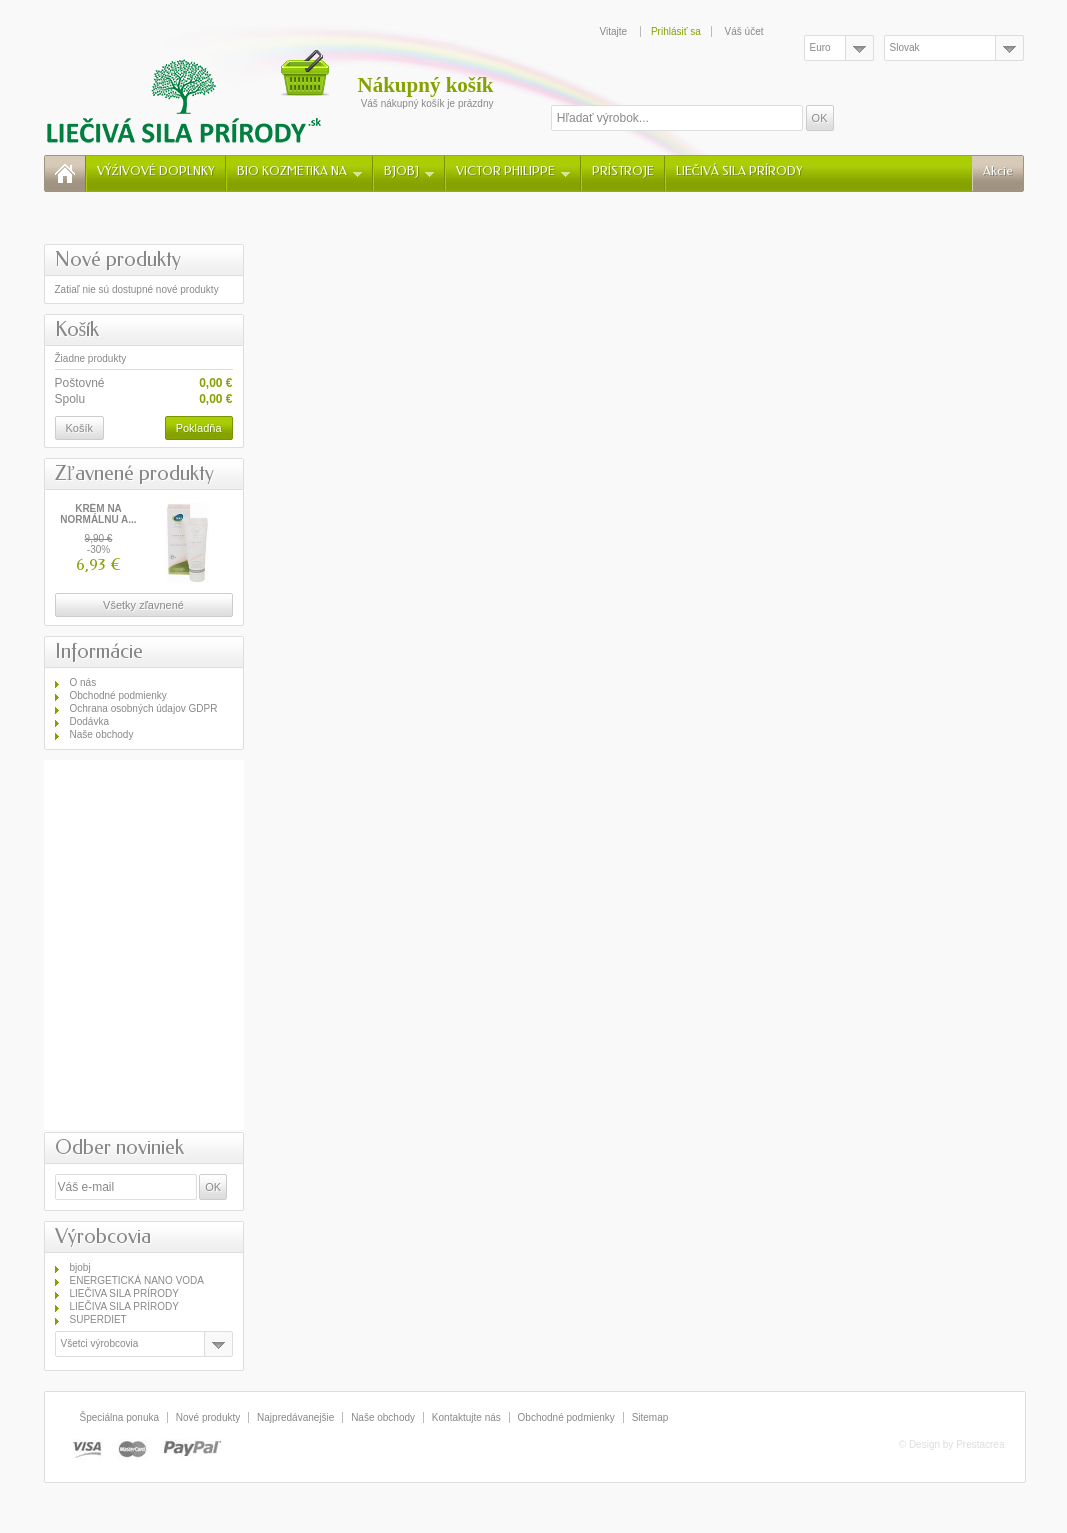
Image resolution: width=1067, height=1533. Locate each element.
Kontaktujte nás (466, 1417)
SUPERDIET (98, 1319)
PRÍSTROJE (623, 171)
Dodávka (89, 721)
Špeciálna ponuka (120, 1417)
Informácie (99, 651)
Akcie (998, 171)
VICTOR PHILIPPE (513, 171)
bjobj (80, 1267)
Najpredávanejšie (295, 1417)
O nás (83, 682)
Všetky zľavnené (143, 605)
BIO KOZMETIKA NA (299, 171)
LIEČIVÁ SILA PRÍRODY (739, 171)
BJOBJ (409, 171)
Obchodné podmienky (118, 695)
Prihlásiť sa (676, 31)
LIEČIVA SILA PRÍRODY (124, 1293)
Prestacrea (980, 1444)
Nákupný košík (426, 85)
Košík (77, 329)
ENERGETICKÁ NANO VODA (137, 1280)
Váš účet (744, 31)
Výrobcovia (103, 1236)
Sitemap (650, 1417)
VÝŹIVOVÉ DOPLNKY (156, 171)
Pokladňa (199, 428)
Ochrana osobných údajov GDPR (144, 708)
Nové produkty (118, 259)
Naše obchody (102, 734)
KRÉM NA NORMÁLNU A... (98, 514)
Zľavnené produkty (134, 473)
